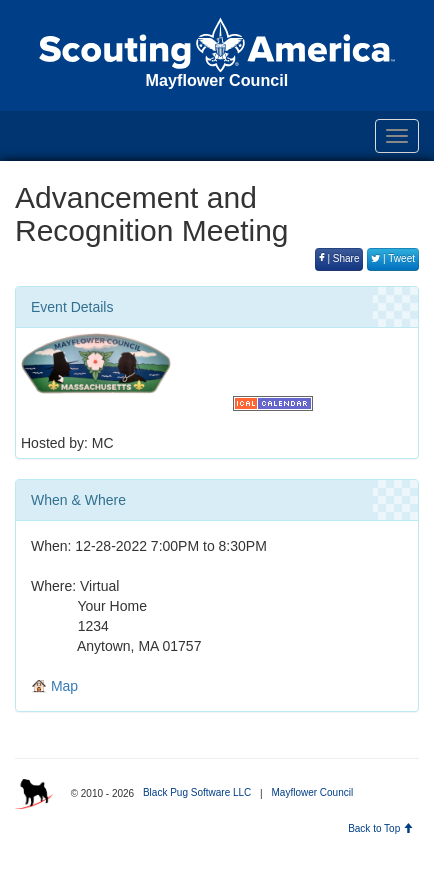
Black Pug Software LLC (197, 792)
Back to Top (380, 828)
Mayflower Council (312, 792)
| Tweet (393, 258)
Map (54, 686)
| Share (339, 258)
